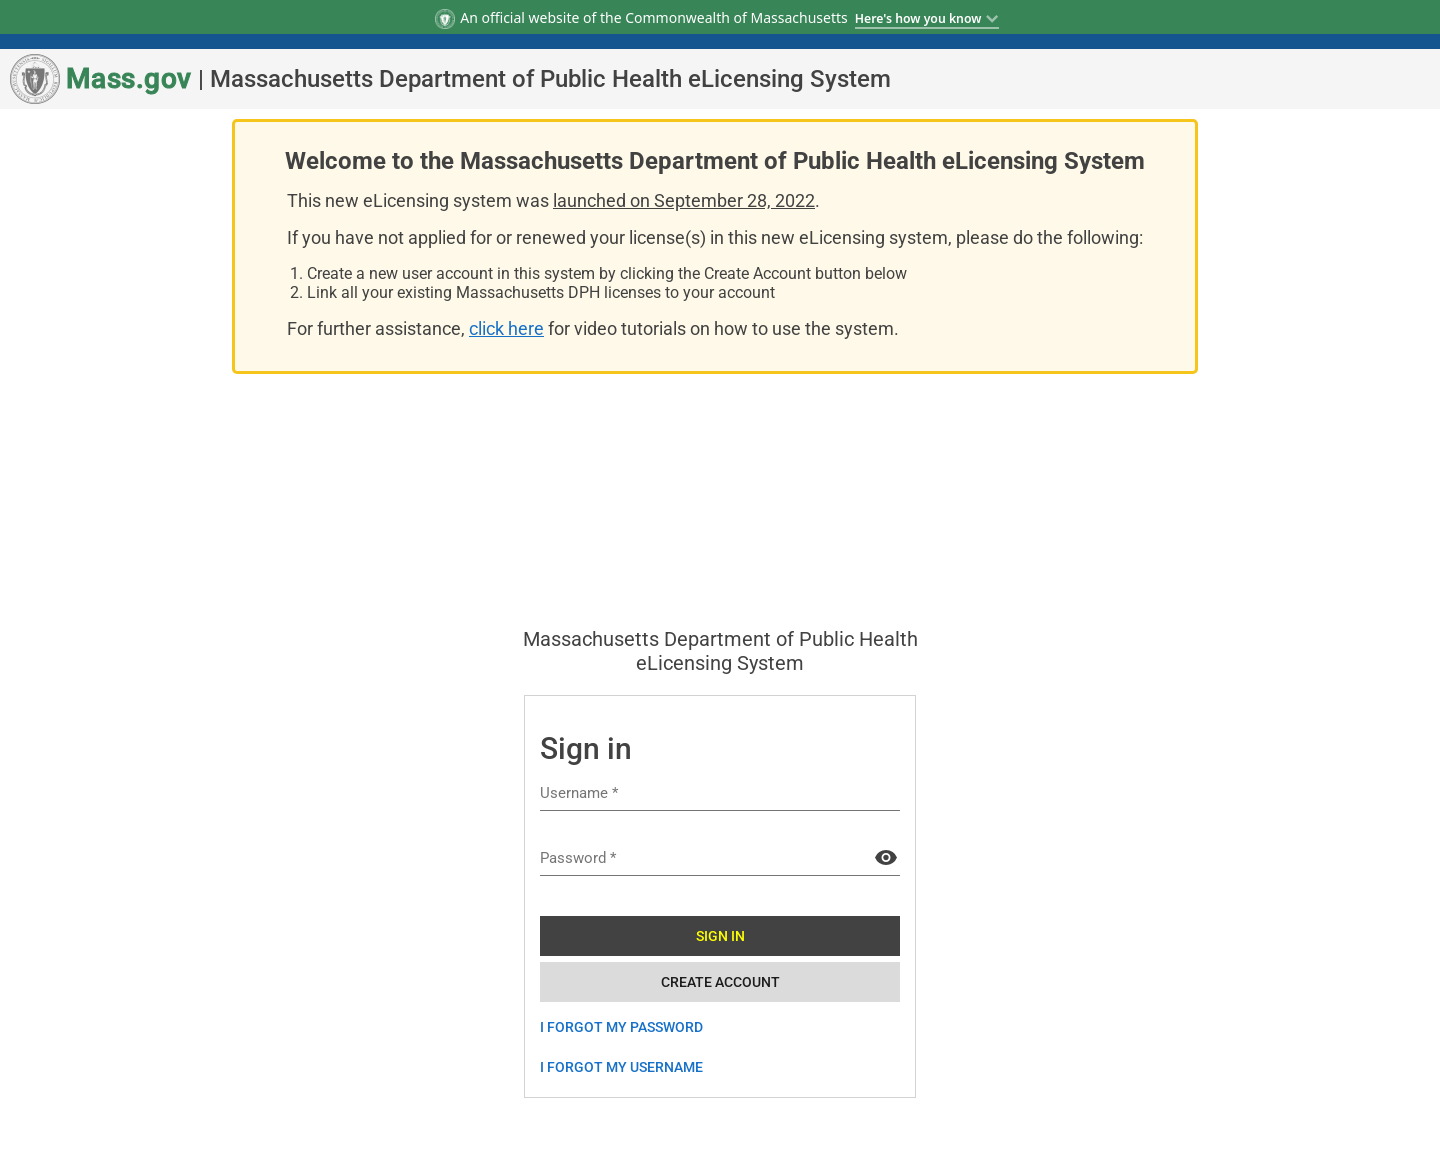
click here (506, 328)
